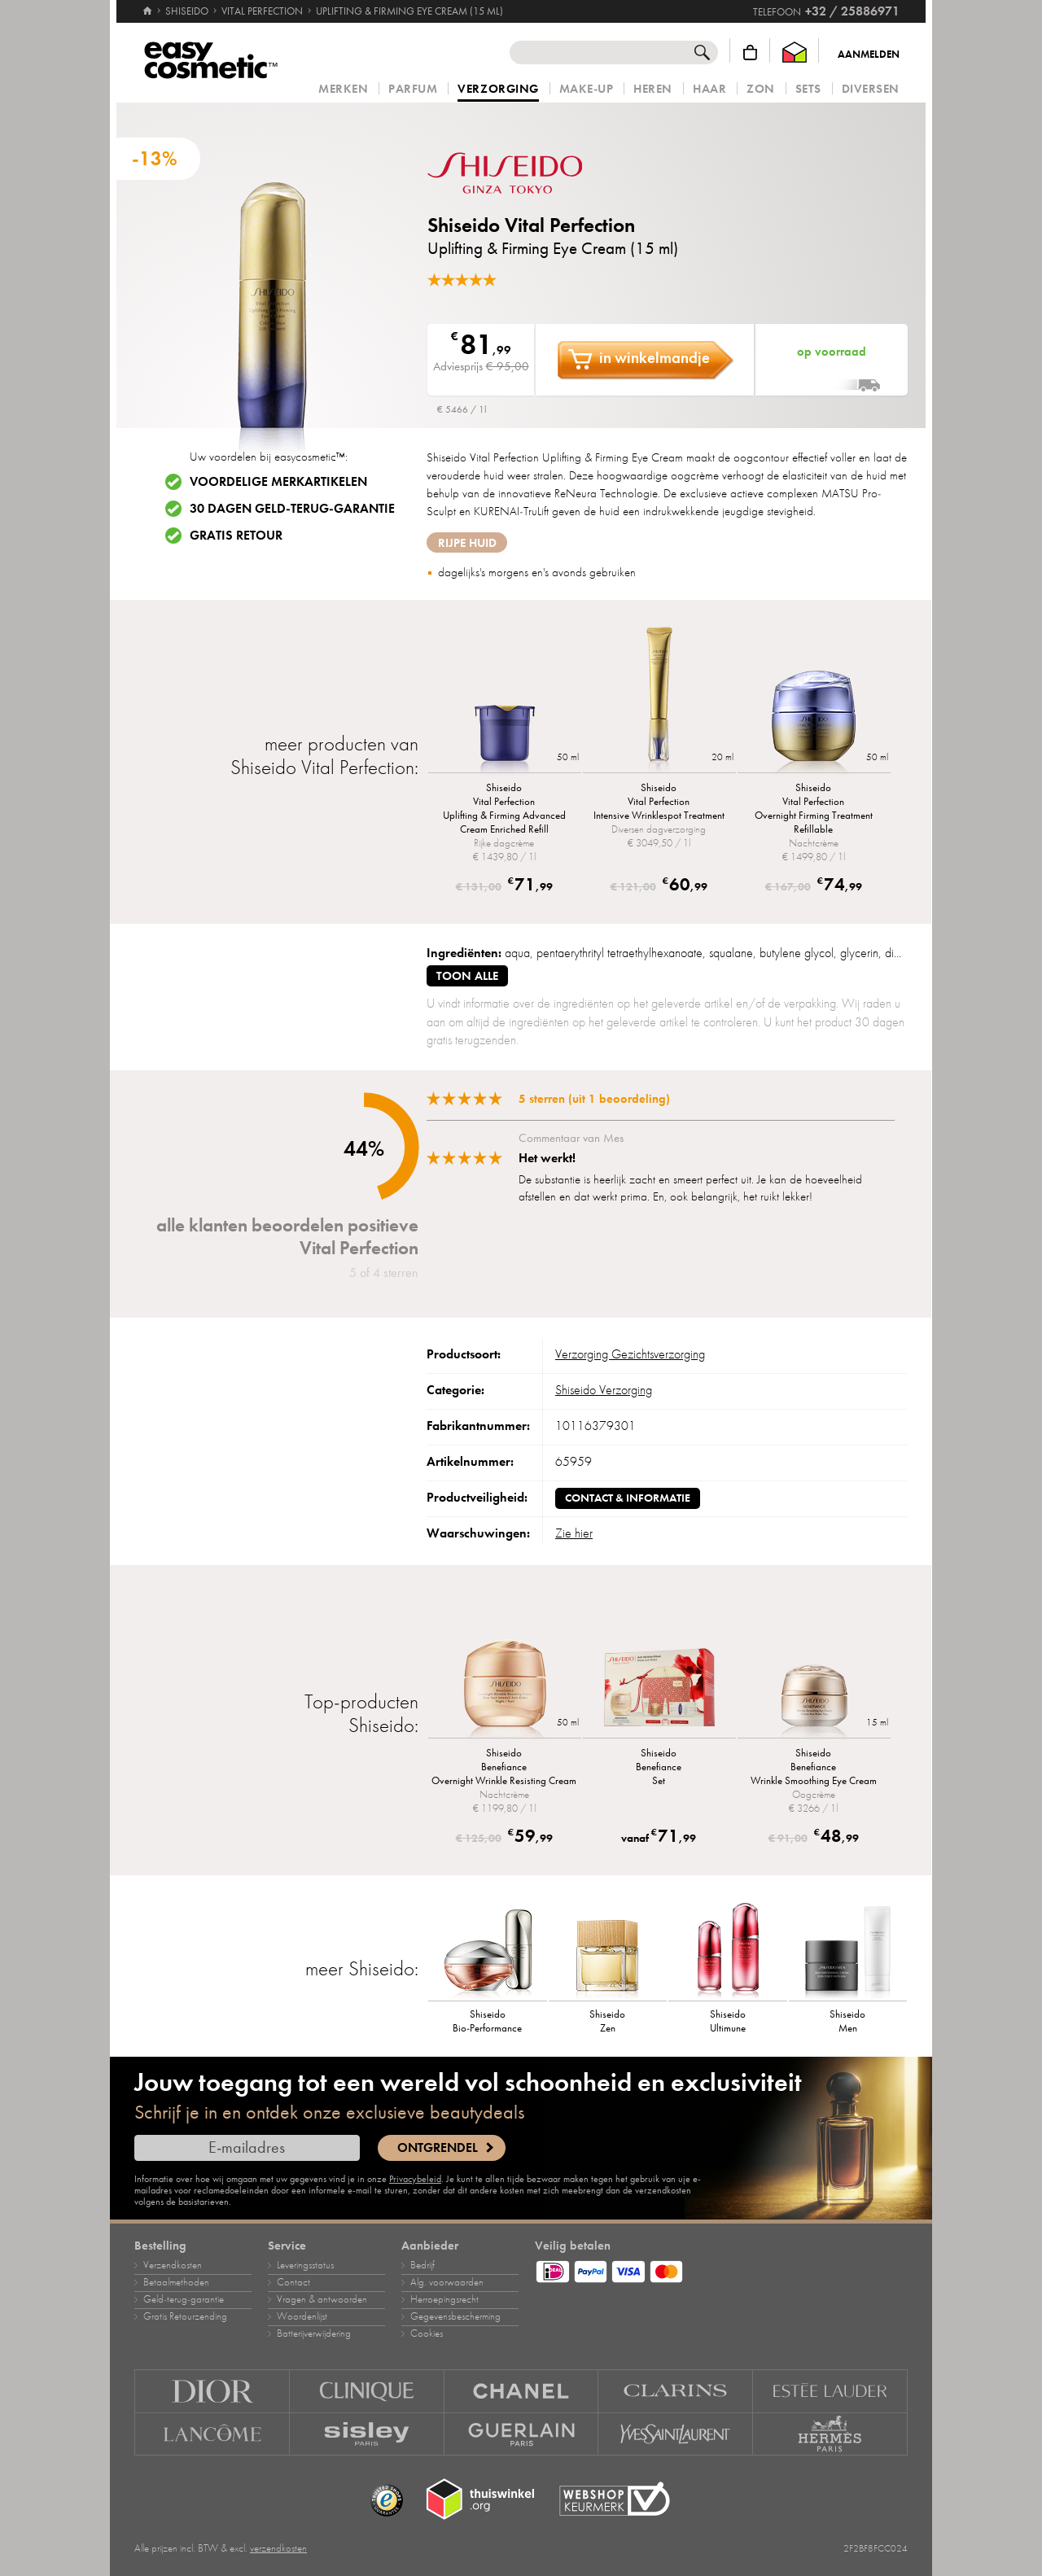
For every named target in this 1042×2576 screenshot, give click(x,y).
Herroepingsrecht (444, 2299)
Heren (652, 89)
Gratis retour (236, 535)
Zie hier (574, 1533)
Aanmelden (869, 54)
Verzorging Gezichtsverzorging (630, 1354)
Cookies (426, 2333)
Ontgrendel (437, 2148)
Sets (808, 89)
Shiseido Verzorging (603, 1390)
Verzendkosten (172, 2265)
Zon (760, 89)
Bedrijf (422, 2265)
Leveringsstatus (305, 2265)
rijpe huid (467, 543)
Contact (293, 2282)
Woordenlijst (302, 2316)
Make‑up (586, 89)
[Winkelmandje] (750, 52)
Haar (709, 89)
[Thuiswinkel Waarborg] (794, 52)
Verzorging (498, 89)
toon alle (467, 976)
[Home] (147, 4)
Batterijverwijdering (314, 2333)
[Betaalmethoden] (721, 2269)
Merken (343, 89)
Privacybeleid (415, 2179)
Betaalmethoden (176, 2282)
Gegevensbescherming (455, 2316)
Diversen (871, 89)
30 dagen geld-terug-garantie (292, 509)
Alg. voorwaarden (447, 2282)
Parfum (412, 89)
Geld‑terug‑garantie (183, 2299)
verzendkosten (278, 2548)
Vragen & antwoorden (322, 2299)
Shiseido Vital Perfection (531, 225)
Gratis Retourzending (185, 2316)
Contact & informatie (627, 1498)
